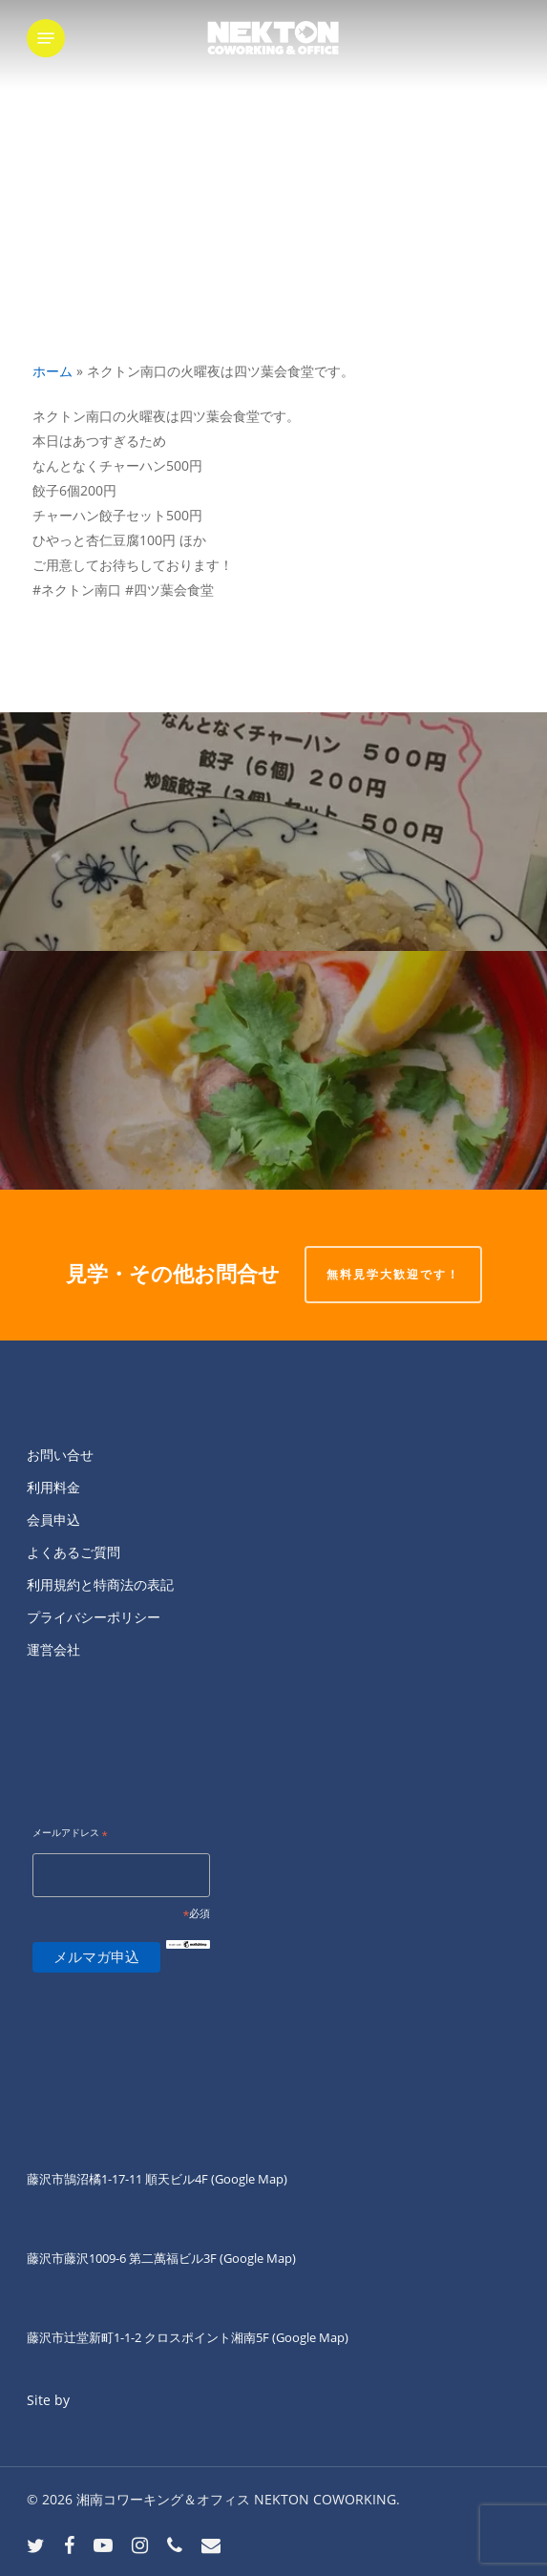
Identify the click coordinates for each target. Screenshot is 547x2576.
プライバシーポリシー (93, 1617)
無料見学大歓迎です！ (393, 1274)
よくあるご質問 (73, 1552)
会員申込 (53, 1519)
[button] (46, 38)
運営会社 (53, 1649)
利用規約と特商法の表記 (100, 1584)
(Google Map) (258, 2258)
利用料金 (53, 1487)
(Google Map (247, 2178)
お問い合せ (60, 1455)
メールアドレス (70, 1833)
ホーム (52, 371)
